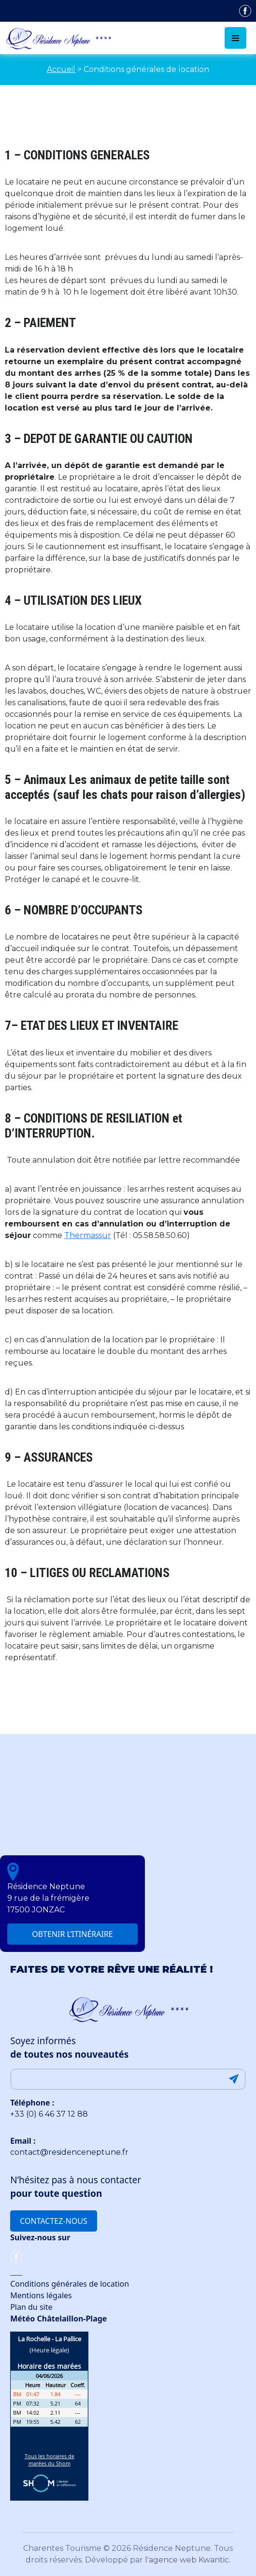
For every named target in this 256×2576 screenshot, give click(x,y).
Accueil (61, 69)
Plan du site (31, 2307)
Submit (234, 2079)
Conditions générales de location (69, 2283)
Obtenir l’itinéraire (72, 1934)
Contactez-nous (53, 2221)
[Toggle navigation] (235, 38)
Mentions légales (41, 2295)
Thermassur (87, 1235)
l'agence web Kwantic (187, 2559)
